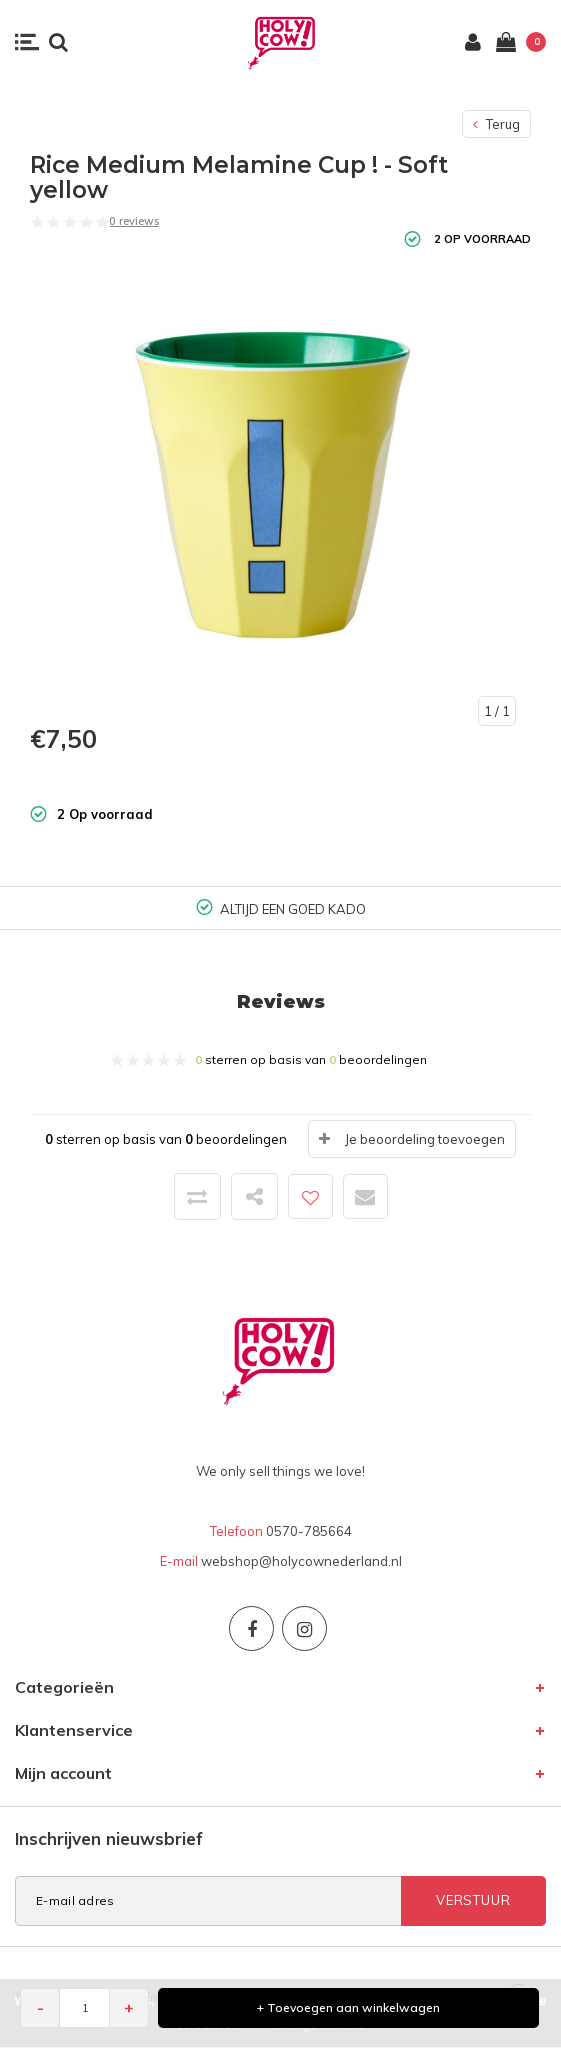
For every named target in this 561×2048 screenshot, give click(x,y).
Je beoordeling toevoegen (425, 1139)
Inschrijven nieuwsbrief (109, 1838)
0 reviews (134, 221)
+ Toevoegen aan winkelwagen (348, 2007)
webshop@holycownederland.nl (301, 1561)
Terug (496, 124)
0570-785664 (309, 1531)
